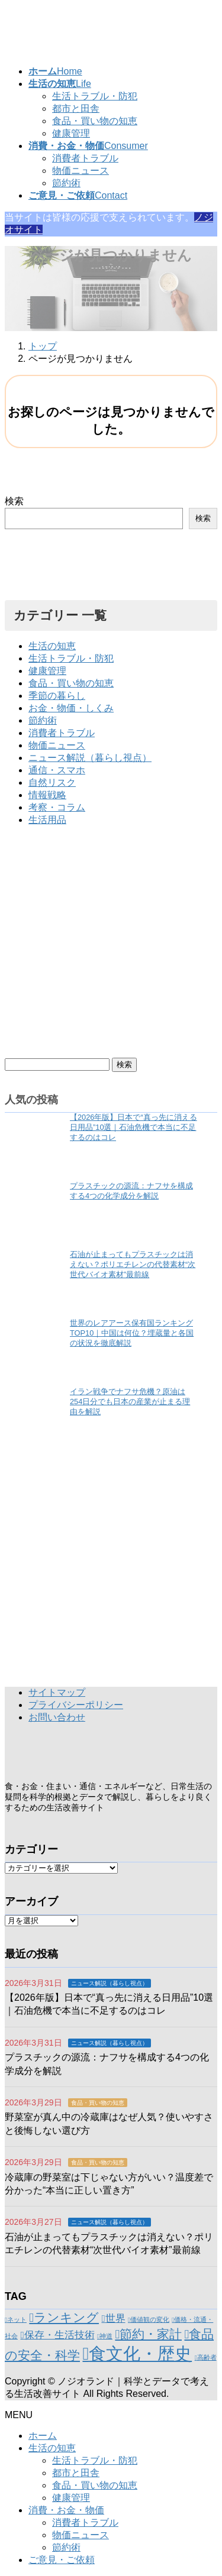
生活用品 (47, 820)
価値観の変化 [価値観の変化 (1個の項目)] (149, 2319)
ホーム (42, 2436)
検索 (14, 501)
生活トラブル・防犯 (94, 96)
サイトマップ (56, 1692)
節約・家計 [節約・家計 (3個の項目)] (151, 2334)
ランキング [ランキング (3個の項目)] (66, 2317)
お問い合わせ (56, 1717)
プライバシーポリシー (75, 1705)
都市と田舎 (75, 108)
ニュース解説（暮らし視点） (90, 758)
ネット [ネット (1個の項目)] (17, 2319)
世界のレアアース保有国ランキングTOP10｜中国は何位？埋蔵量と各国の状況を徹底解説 (132, 1332)
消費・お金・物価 (66, 2510)
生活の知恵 (52, 646)
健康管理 (71, 133)
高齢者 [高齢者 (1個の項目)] (207, 2357)
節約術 (66, 183)
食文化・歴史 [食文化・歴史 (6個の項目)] (140, 2353)
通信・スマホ (56, 770)
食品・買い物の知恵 (94, 121)
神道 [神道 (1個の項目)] (105, 2336)
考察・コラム (56, 807)
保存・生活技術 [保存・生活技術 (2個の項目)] (59, 2335)
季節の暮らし (56, 696)
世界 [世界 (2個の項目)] (115, 2318)
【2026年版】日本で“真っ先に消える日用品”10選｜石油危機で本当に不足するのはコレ (133, 1127)
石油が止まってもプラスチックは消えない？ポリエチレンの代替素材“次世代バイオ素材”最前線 (132, 1264)
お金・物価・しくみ (71, 708)
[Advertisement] (111, 947)
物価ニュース (80, 171)
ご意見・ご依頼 (61, 2560)
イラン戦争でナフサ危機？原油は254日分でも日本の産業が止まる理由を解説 (130, 1401)
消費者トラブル (85, 158)
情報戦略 (47, 795)
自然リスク (52, 782)
